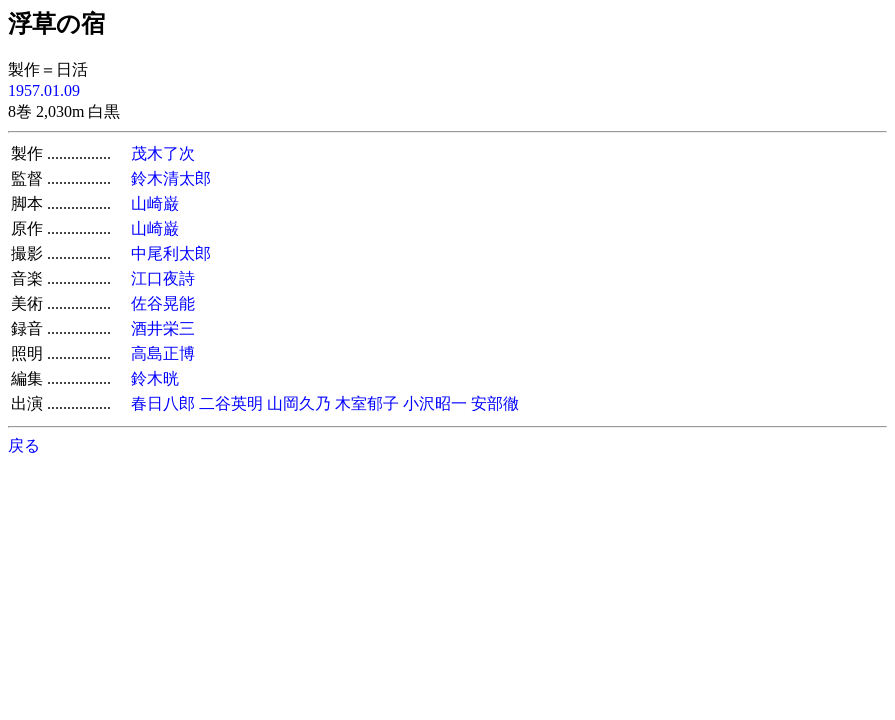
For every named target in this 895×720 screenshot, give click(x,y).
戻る (24, 445)
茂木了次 (163, 153)
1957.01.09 (44, 90)
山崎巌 (155, 203)
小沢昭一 (435, 403)
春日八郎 (163, 403)
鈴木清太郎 (171, 178)
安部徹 (495, 403)
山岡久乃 (299, 403)
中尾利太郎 (171, 253)
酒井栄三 (163, 328)
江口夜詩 (163, 278)
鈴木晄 (155, 378)
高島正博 (163, 353)
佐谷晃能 (163, 303)
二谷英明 (231, 403)
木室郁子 (367, 403)
